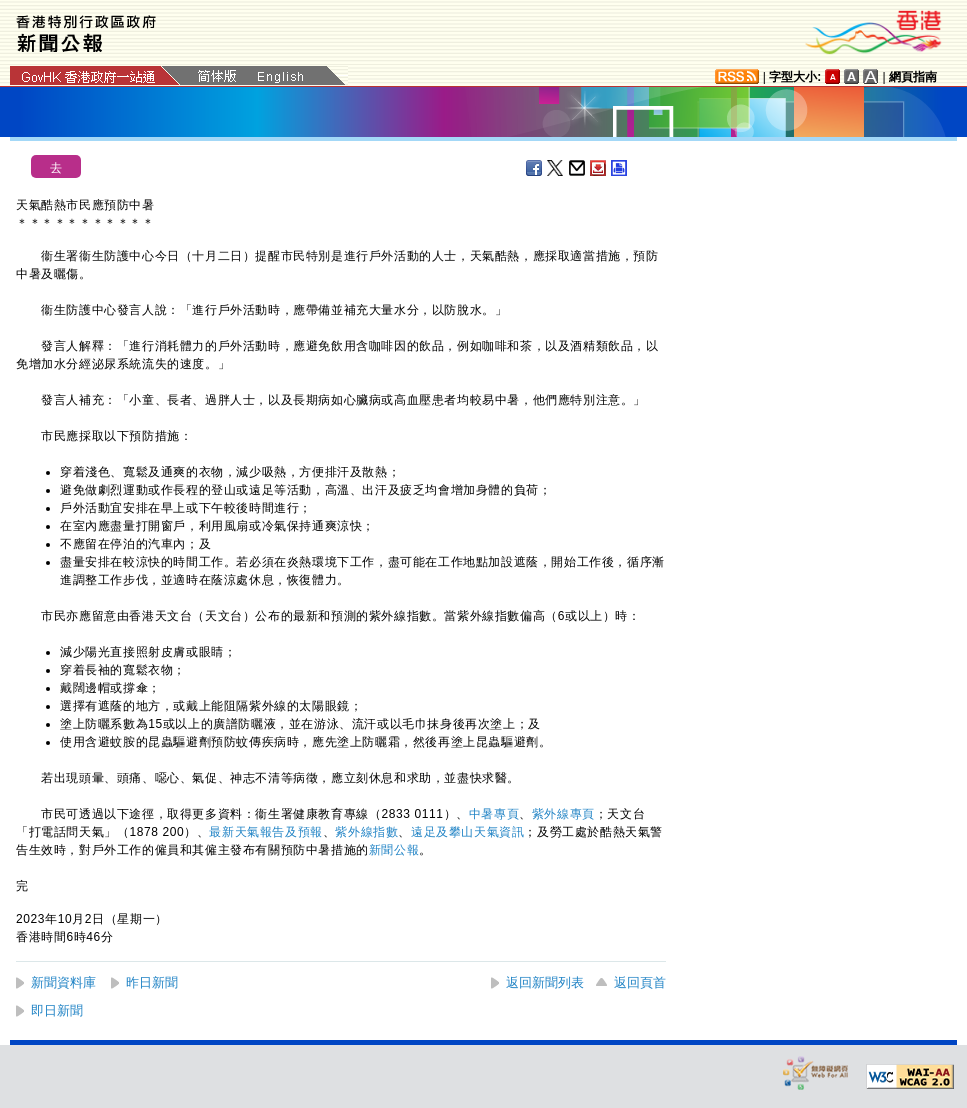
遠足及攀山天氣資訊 (467, 832)
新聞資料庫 (63, 982)
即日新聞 (57, 1010)
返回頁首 (640, 982)
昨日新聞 (152, 982)
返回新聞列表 (545, 982)
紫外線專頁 (563, 814)
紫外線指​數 (366, 832)
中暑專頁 (494, 814)
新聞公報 (394, 850)
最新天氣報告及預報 (265, 832)
